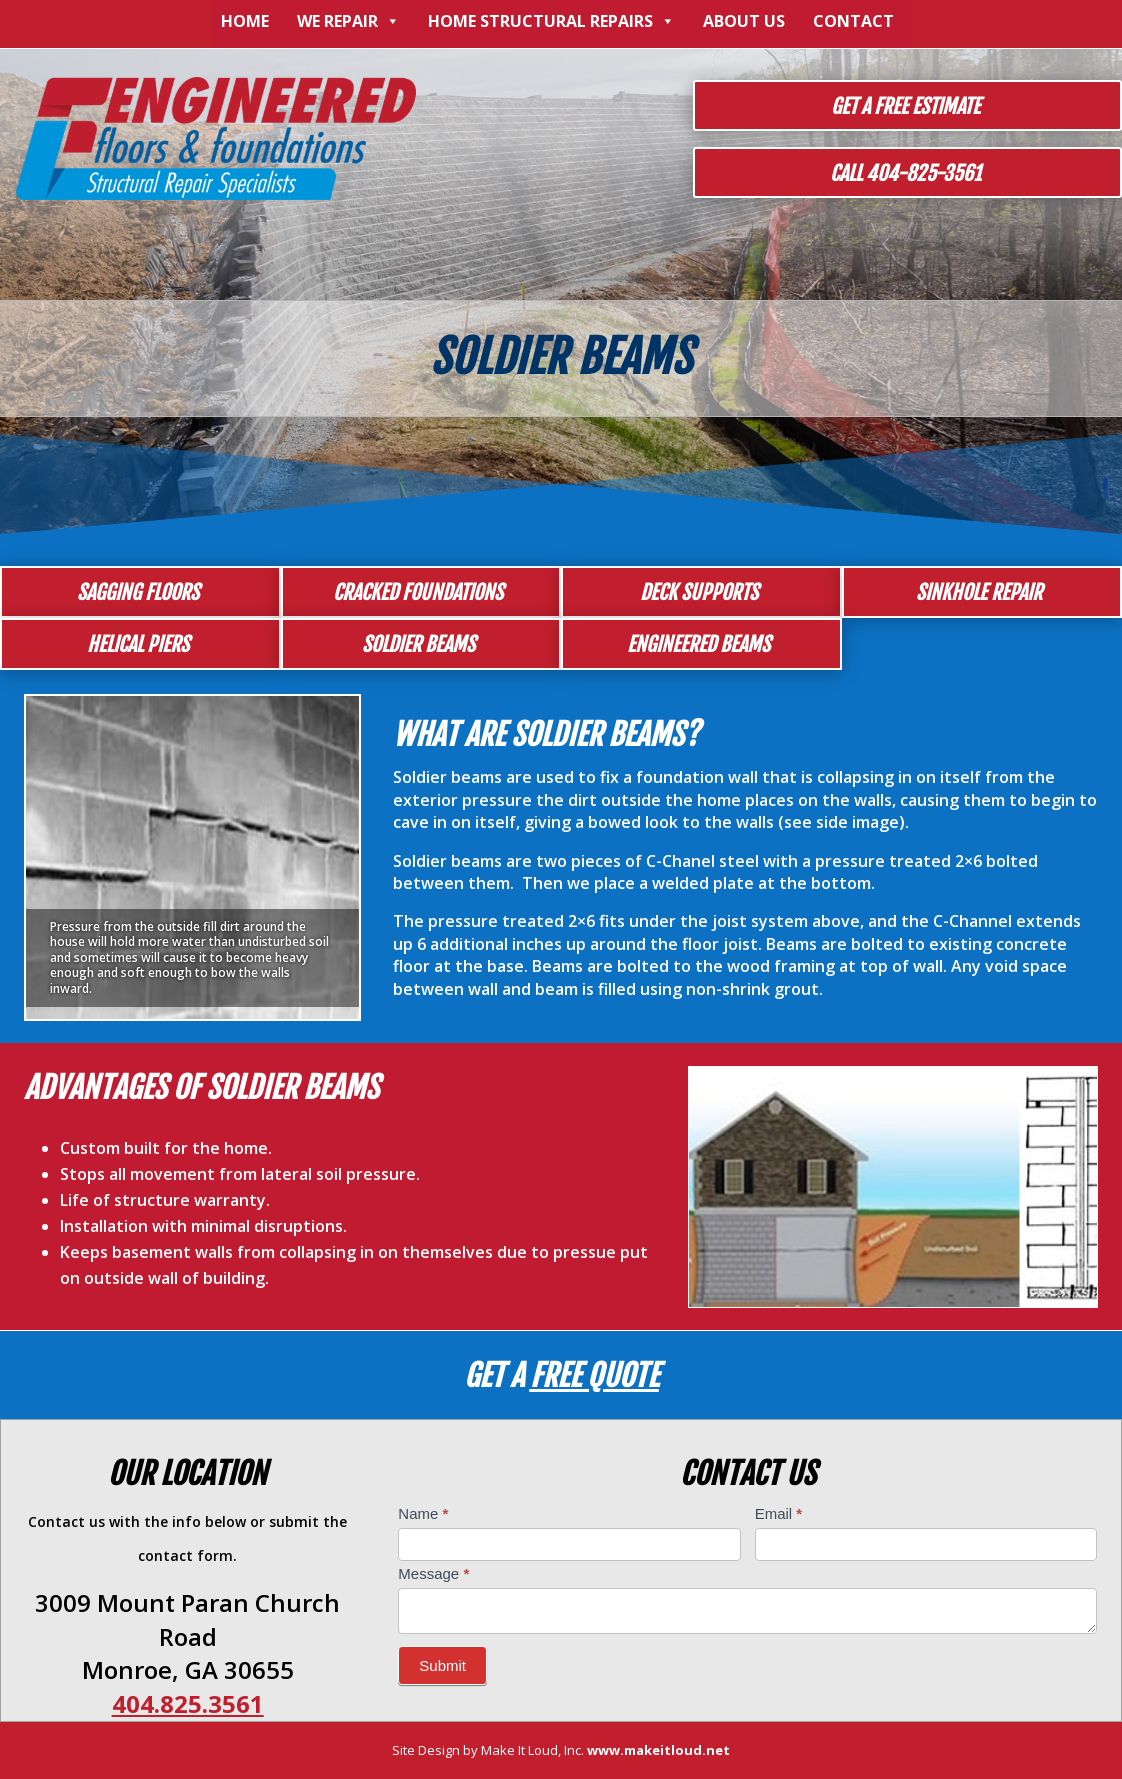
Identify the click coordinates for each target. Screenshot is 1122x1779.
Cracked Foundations (418, 592)
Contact (853, 21)
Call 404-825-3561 (905, 173)
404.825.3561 (188, 1703)
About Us (744, 21)
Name (423, 1513)
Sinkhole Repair (979, 592)
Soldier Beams (418, 644)
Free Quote (594, 1375)
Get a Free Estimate (905, 106)
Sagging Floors (138, 592)
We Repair (348, 21)
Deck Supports (699, 592)
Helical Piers (138, 644)
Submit (442, 1665)
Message (433, 1573)
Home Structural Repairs (551, 21)
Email (779, 1513)
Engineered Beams (698, 644)
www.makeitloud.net (658, 1750)
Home (245, 21)
